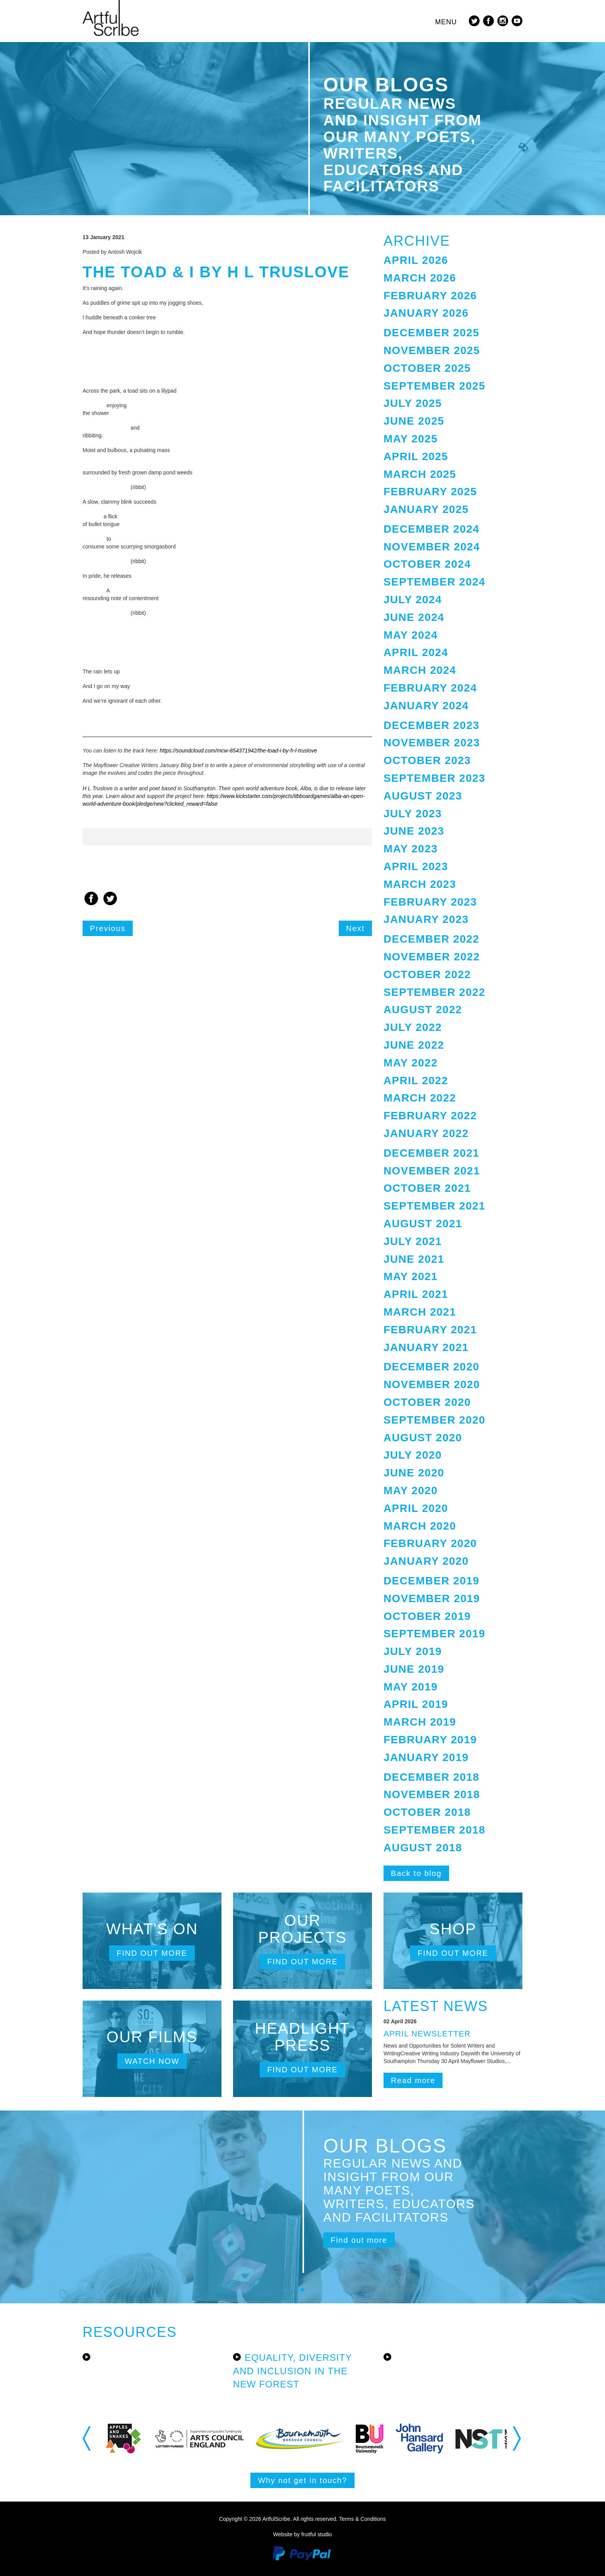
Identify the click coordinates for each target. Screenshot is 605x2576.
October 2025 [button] (427, 368)
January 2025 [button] (426, 509)
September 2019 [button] (434, 1634)
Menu (446, 22)
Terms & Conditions (362, 2519)
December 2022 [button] (432, 939)
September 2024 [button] (434, 582)
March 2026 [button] (420, 278)
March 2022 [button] (420, 1098)
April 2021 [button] (416, 1294)
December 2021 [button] (432, 1153)
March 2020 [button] (420, 1526)
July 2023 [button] (413, 814)
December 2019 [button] (432, 1581)
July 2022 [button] (413, 1027)
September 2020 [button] (434, 1420)
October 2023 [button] (427, 760)
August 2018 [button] (423, 1848)
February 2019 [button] (430, 1740)
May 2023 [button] (411, 849)
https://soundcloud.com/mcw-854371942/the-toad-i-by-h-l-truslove (238, 750)
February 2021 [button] (430, 1330)
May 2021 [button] (411, 1276)
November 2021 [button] (432, 1171)
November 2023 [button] (432, 743)
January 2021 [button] (426, 1347)
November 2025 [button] (432, 350)
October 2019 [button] (427, 1616)
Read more (413, 2080)
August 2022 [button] (423, 1010)
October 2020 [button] (427, 1402)
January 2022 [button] (426, 1133)
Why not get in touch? (302, 2480)
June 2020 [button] (414, 1473)
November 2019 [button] (432, 1598)
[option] (227, 836)
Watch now (152, 2061)
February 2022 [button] (430, 1116)
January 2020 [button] (426, 1561)
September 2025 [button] (434, 386)
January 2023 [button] (426, 919)
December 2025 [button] (432, 333)
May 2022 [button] (411, 1063)
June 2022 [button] (414, 1045)
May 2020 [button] (411, 1490)
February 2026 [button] (430, 296)
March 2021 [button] (420, 1312)
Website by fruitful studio (302, 2534)
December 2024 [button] (432, 529)
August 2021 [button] (423, 1224)
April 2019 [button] (416, 1704)
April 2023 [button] (416, 866)
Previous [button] (87, 2438)
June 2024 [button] (414, 617)
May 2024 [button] (411, 635)
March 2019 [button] (420, 1722)
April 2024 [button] (416, 652)
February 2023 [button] (430, 902)
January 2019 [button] (426, 1757)
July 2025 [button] (413, 403)
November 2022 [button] (432, 957)
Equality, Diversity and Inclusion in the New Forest (292, 2370)
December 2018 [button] (432, 1777)
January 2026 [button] (426, 313)
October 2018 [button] (427, 1812)
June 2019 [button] (414, 1669)
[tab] (453, 261)
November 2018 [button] (432, 1794)
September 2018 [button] (434, 1830)
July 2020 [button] (413, 1455)
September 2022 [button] (434, 992)
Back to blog (416, 1873)
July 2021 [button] (413, 1241)
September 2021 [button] (434, 1206)
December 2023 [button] (432, 725)
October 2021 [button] (427, 1188)
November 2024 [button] (432, 547)
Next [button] (517, 2438)
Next (355, 928)
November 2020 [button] (432, 1384)
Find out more (152, 1953)
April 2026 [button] (416, 260)
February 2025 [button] (430, 492)
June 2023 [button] (414, 831)
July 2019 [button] (413, 1651)
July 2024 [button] (413, 600)
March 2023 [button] (420, 884)
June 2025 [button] (414, 421)
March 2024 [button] (420, 670)
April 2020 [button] (416, 1508)
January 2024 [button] (426, 706)
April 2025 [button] (416, 456)
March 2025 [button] (420, 474)
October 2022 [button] (427, 974)
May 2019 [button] (411, 1687)
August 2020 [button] (423, 1438)
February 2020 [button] (430, 1543)
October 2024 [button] (427, 564)
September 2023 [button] (434, 778)
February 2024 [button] (430, 688)
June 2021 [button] (414, 1259)
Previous (107, 928)
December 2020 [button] (432, 1367)
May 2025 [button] (411, 439)
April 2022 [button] (416, 1080)
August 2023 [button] (423, 796)
